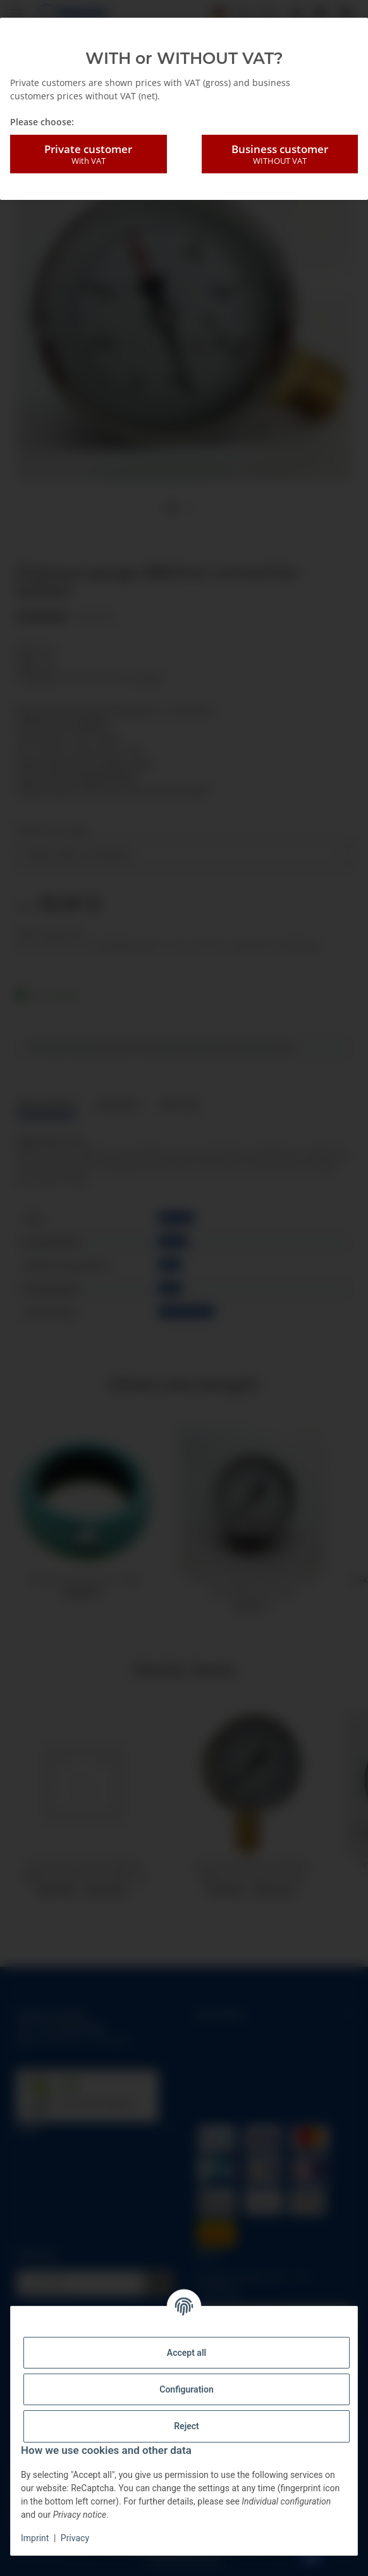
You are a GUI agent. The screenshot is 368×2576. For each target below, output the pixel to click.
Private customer (88, 154)
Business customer (280, 154)
